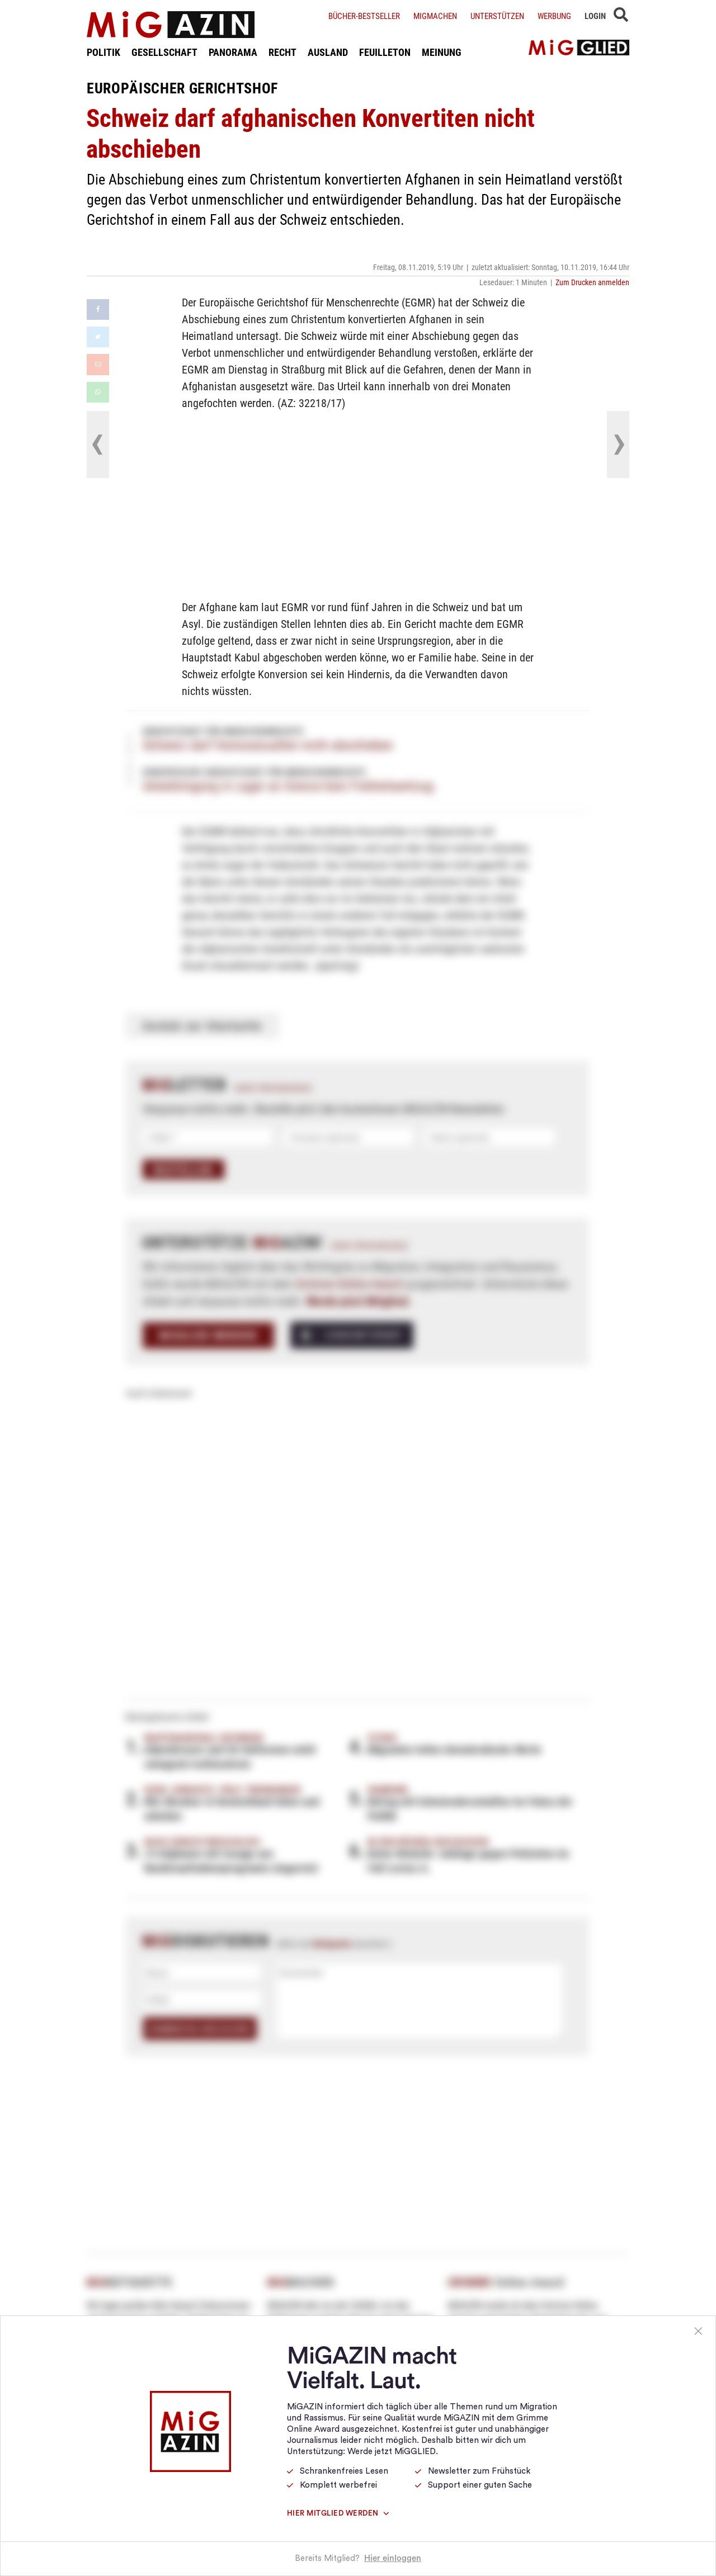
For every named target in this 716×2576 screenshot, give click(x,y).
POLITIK (103, 52)
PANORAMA (233, 52)
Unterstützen (497, 15)
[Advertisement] (358, 503)
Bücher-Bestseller (364, 15)
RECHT (282, 52)
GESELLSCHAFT (164, 52)
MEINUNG (441, 52)
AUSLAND (328, 52)
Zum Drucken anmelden (592, 282)
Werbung (554, 15)
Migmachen (435, 15)
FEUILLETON (385, 52)
